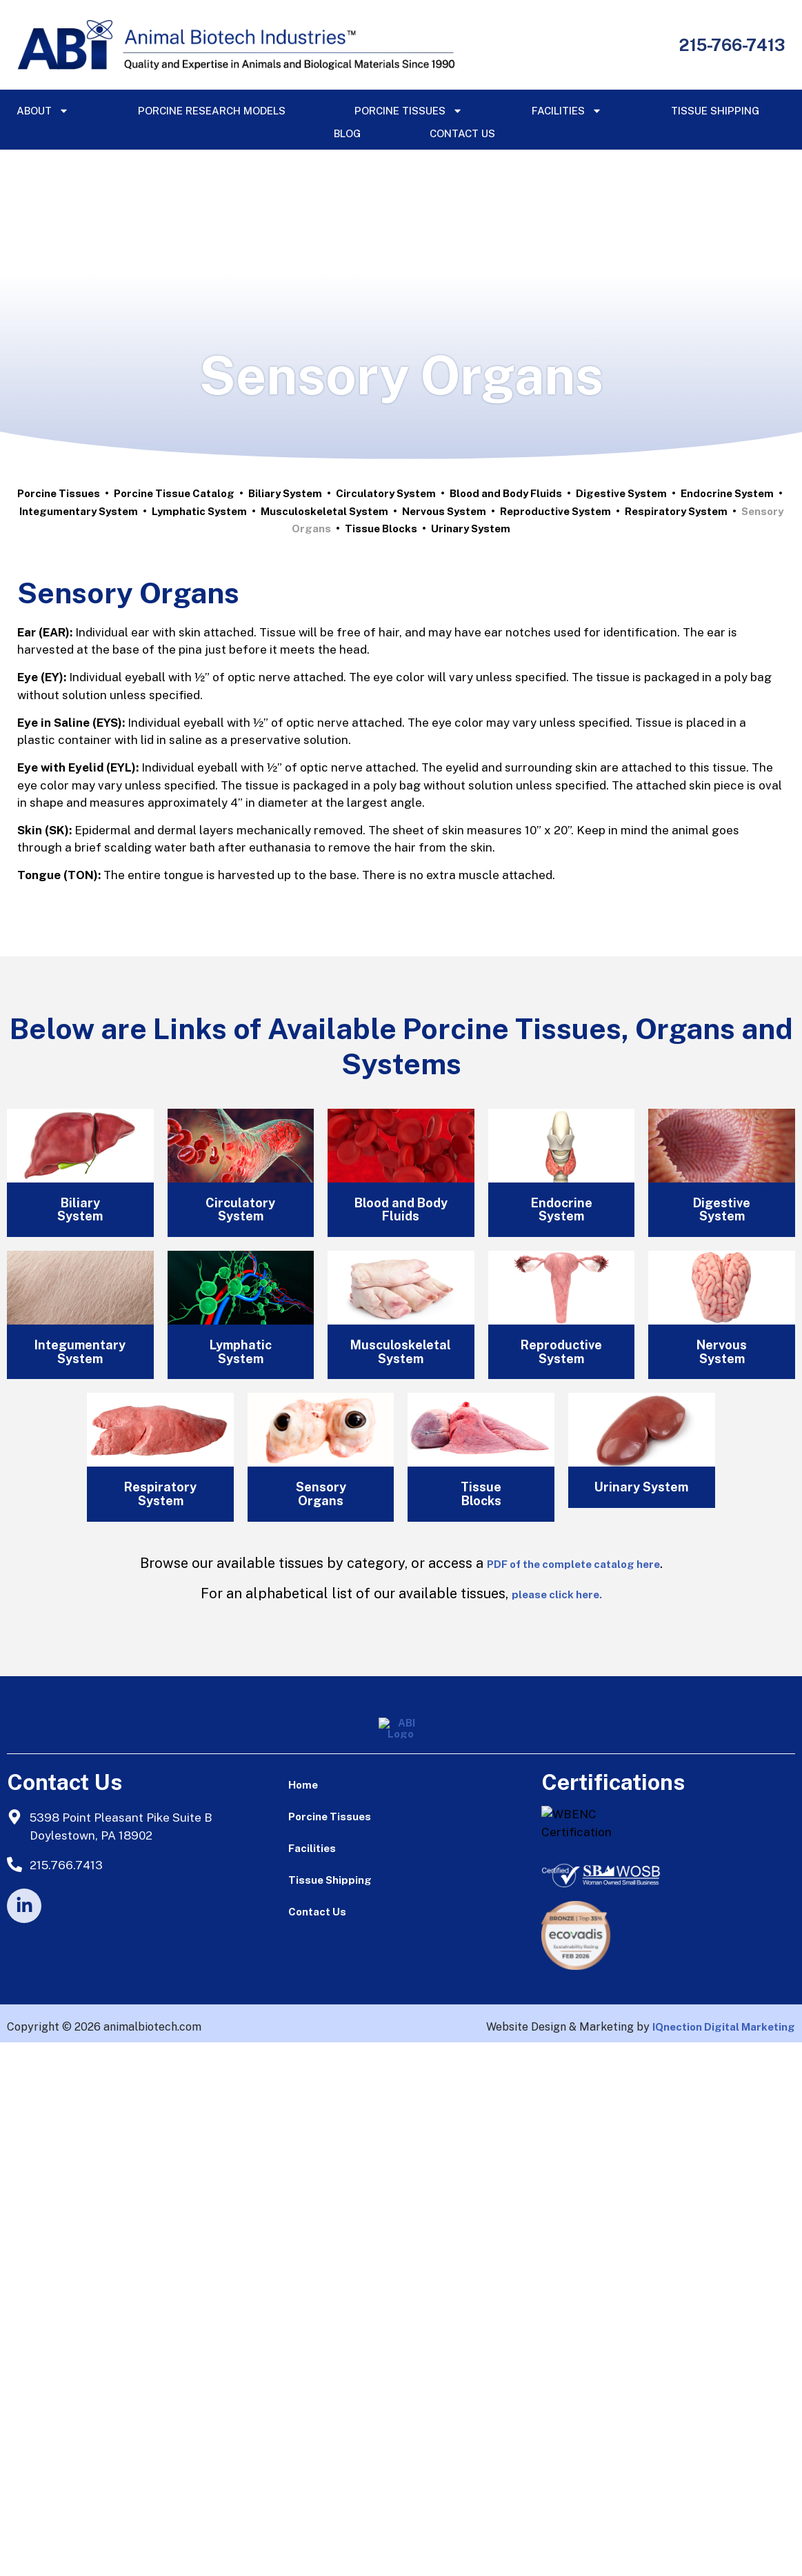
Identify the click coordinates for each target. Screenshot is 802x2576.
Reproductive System (555, 511)
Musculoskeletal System (324, 511)
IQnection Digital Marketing (723, 2027)
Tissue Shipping (715, 111)
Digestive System (621, 493)
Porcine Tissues (408, 111)
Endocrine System (727, 493)
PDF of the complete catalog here (573, 1564)
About (43, 111)
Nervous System (444, 511)
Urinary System (470, 528)
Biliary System (285, 493)
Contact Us (462, 133)
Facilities (567, 111)
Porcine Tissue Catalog (174, 493)
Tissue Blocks (381, 528)
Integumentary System (78, 511)
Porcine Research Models (211, 111)
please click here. (557, 1594)
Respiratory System (676, 511)
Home (303, 1785)
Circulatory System (386, 493)
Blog (347, 133)
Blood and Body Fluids (506, 493)
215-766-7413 (732, 44)
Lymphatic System (199, 511)
